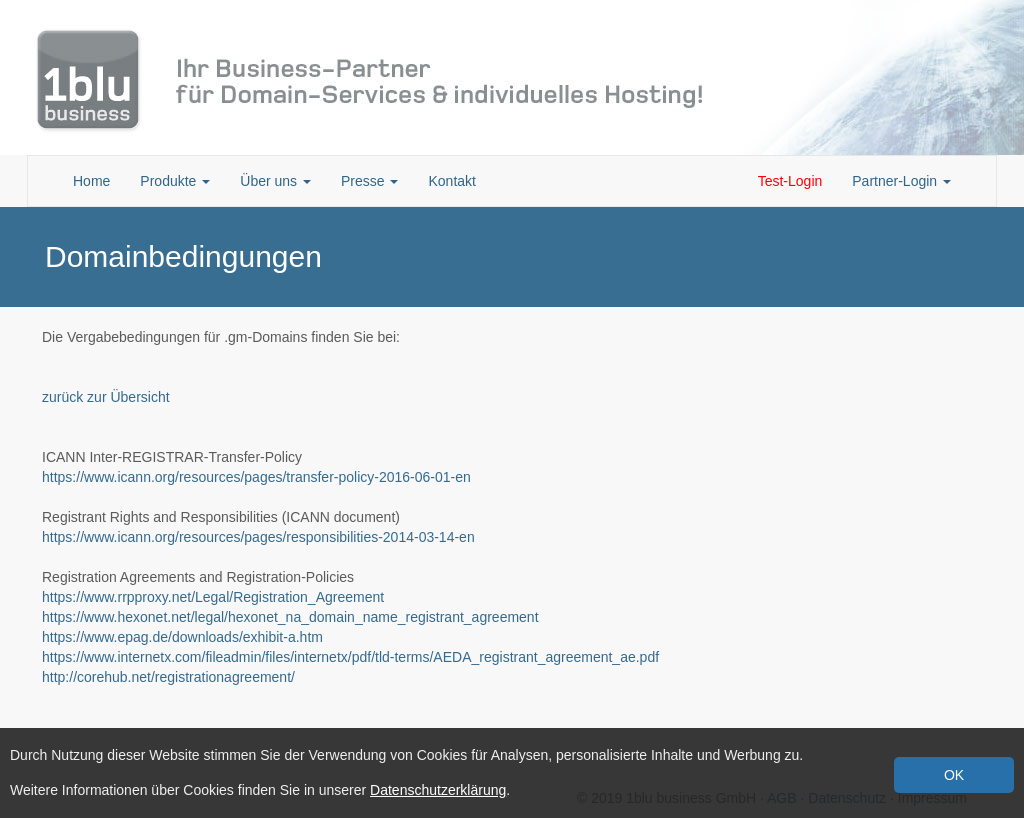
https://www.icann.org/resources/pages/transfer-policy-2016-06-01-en (256, 477)
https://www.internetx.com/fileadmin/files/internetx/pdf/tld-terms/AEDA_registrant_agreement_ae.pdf (350, 657)
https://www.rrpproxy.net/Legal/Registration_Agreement (213, 597)
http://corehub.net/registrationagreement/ (168, 677)
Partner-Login (901, 181)
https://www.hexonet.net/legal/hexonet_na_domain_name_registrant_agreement (290, 617)
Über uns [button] (275, 181)
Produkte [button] (175, 181)
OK (954, 775)
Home (91, 181)
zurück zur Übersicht (106, 397)
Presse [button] (369, 181)
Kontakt (451, 181)
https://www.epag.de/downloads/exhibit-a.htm (182, 637)
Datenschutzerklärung (438, 790)
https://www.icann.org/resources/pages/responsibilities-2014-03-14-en (258, 537)
